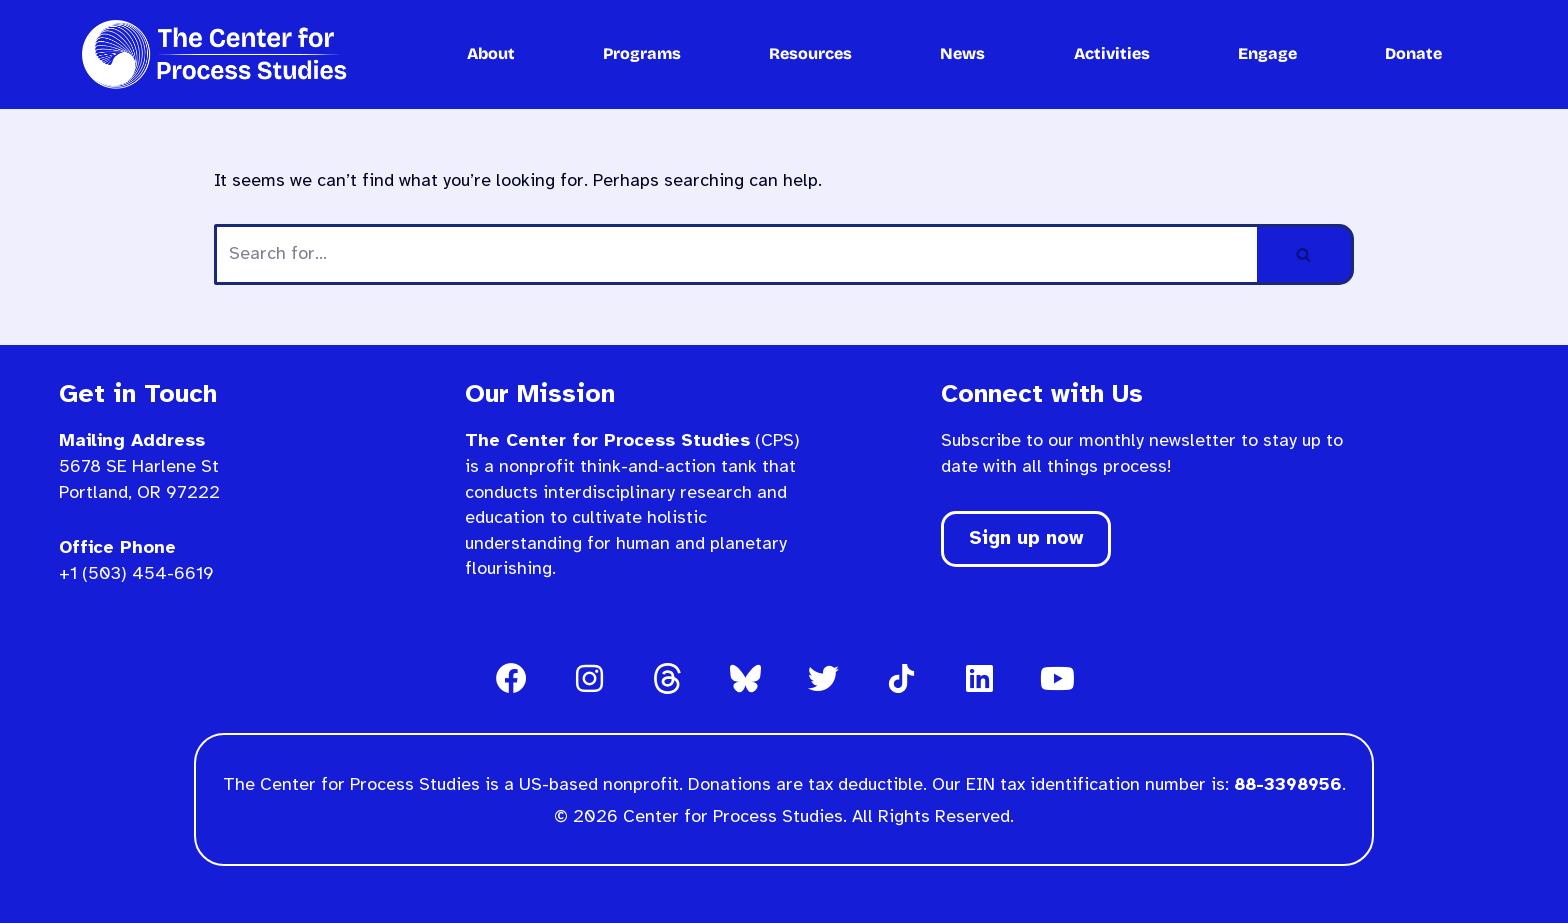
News (962, 53)
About (491, 53)
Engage (1267, 53)
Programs (642, 53)
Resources (810, 53)
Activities (1112, 53)
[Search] (735, 254)
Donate (1413, 53)
